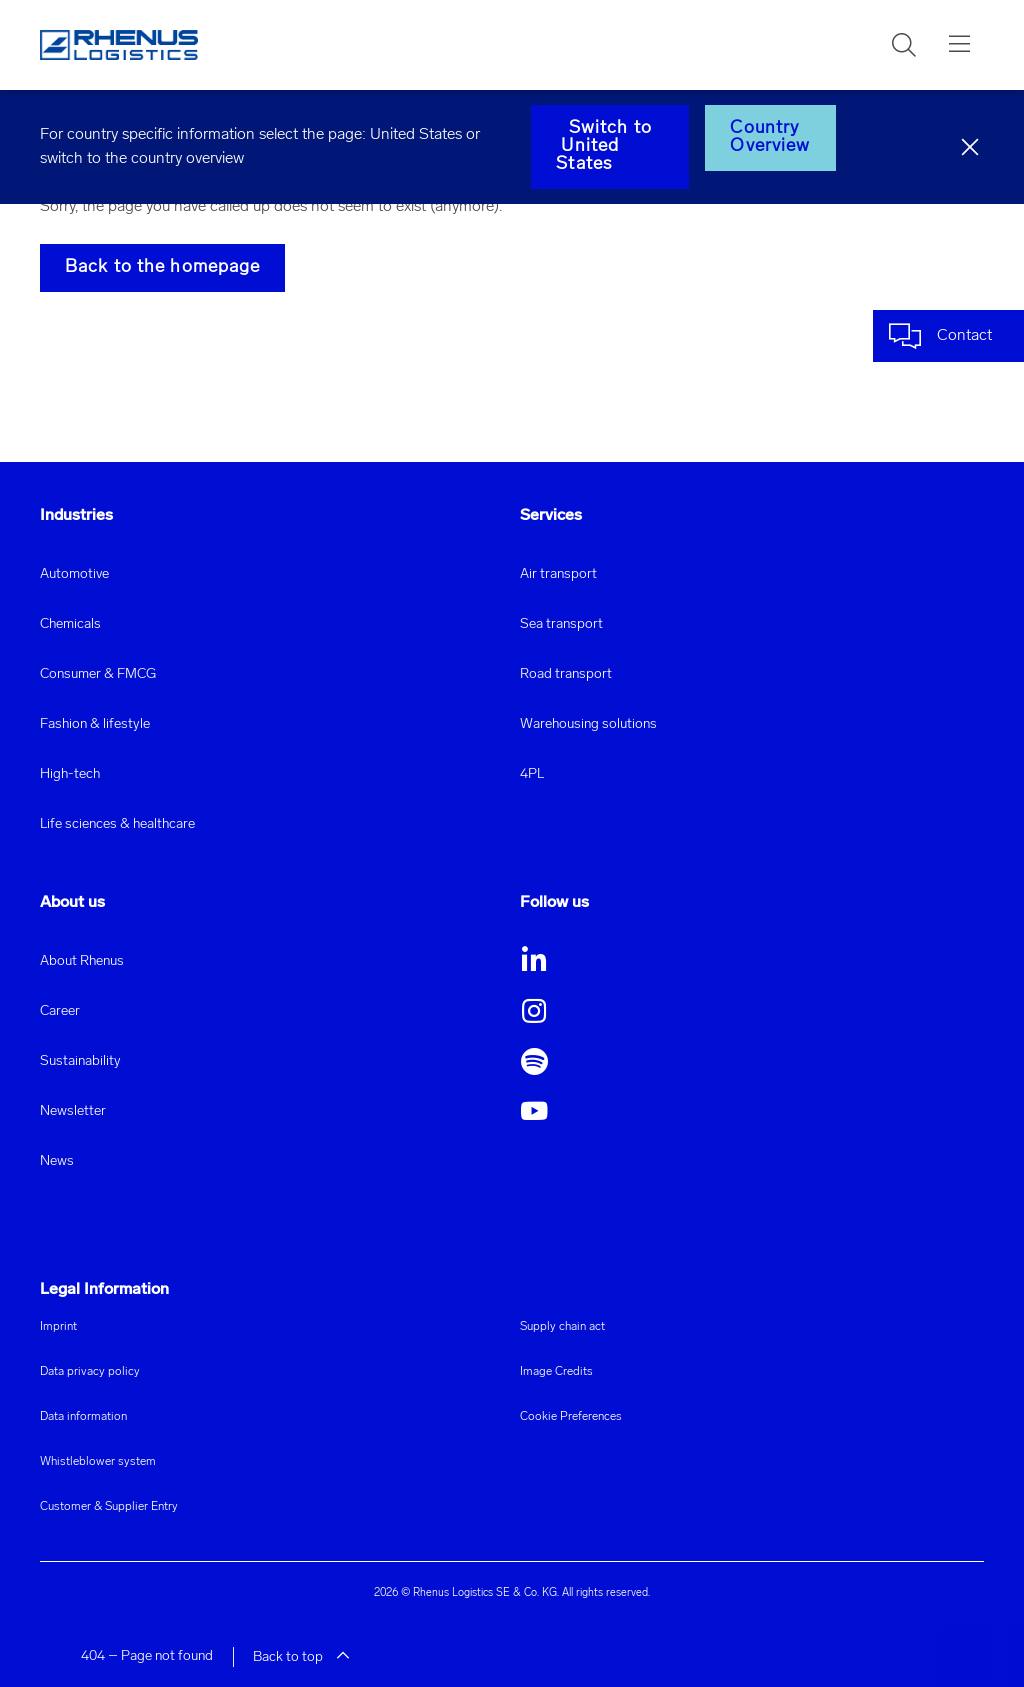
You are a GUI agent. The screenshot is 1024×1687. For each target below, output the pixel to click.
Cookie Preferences (571, 1417)
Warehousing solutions (588, 724)
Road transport (566, 674)
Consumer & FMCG (98, 674)
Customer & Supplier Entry (109, 1507)
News (57, 1161)
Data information (83, 1417)
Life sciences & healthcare (117, 824)
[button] (904, 45)
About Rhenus (82, 961)
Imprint (58, 1327)
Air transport (558, 574)
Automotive (74, 574)
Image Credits (556, 1372)
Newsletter (73, 1111)
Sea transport (561, 624)
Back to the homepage (162, 267)
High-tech (70, 774)
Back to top (301, 1658)
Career (60, 1011)
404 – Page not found (147, 1656)
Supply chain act (562, 1327)
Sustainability (80, 1061)
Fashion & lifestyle (95, 724)
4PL (532, 774)
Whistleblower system (98, 1462)
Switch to (610, 146)
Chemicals (70, 624)
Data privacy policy (90, 1372)
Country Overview (770, 137)
